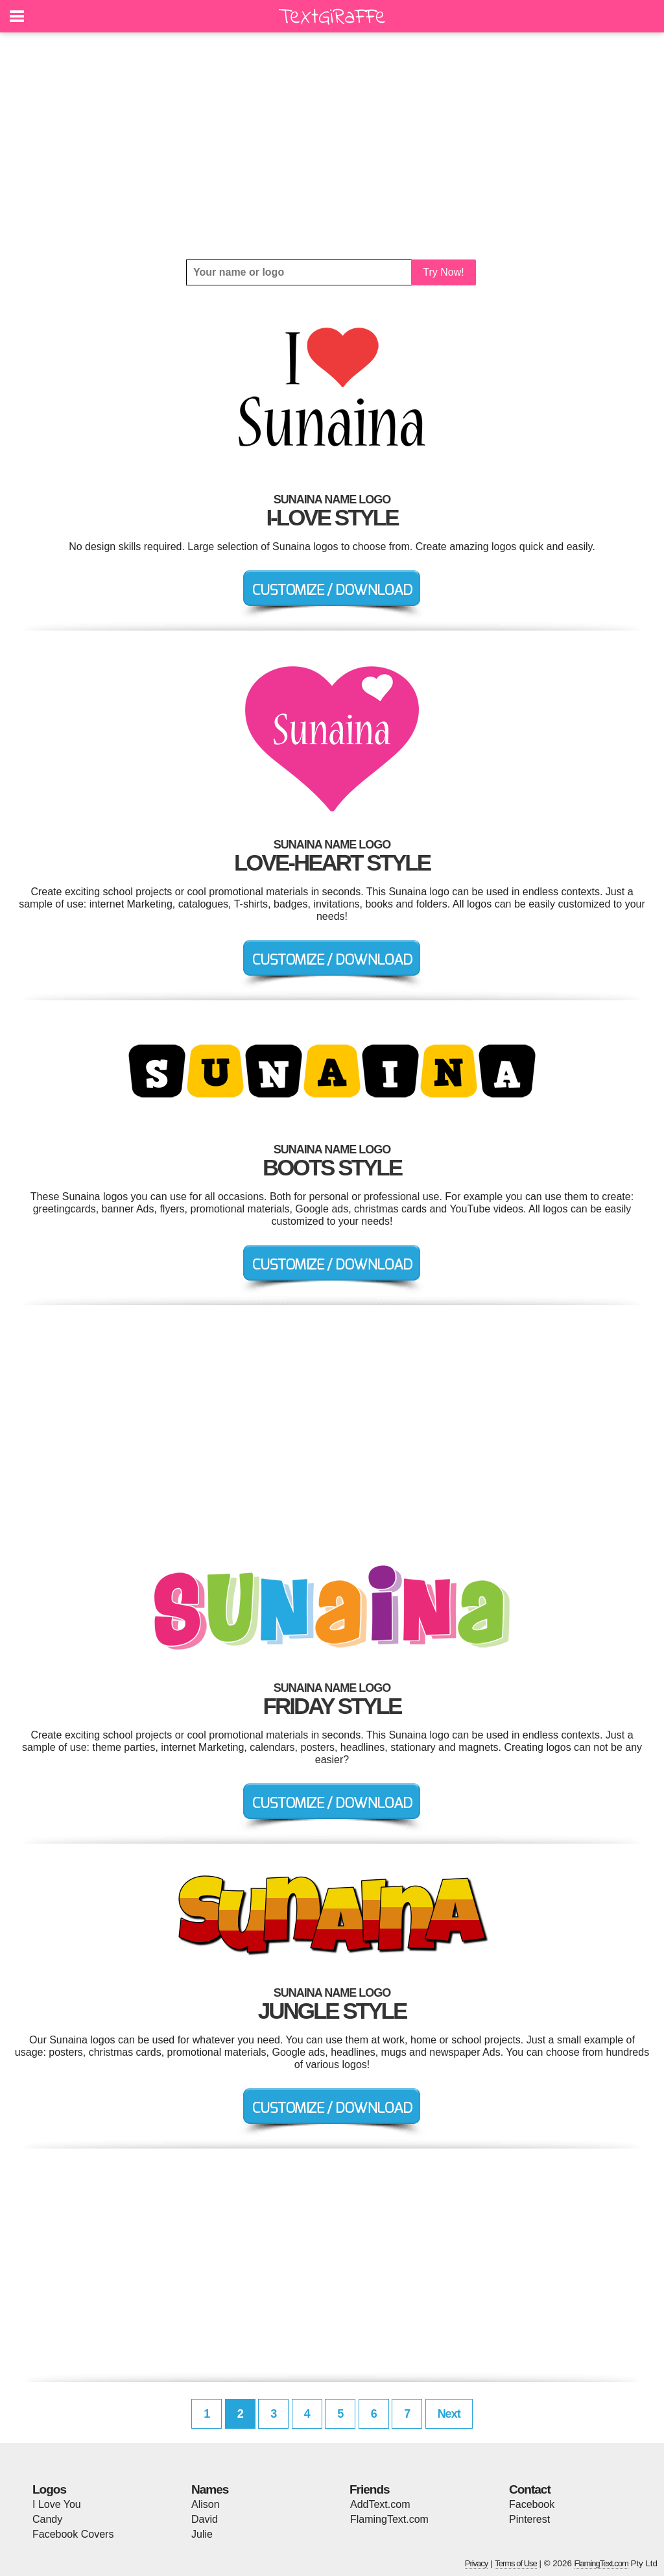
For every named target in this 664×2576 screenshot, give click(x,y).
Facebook (531, 2504)
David (204, 2519)
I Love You (56, 2504)
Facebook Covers (72, 2534)
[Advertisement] (332, 146)
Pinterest (529, 2519)
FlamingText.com (389, 2519)
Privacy (476, 2563)
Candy (47, 2519)
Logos (49, 2489)
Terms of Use (516, 2563)
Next (449, 2413)
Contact (530, 2489)
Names (209, 2489)
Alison (205, 2504)
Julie (202, 2534)
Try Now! (443, 272)
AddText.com (380, 2504)
